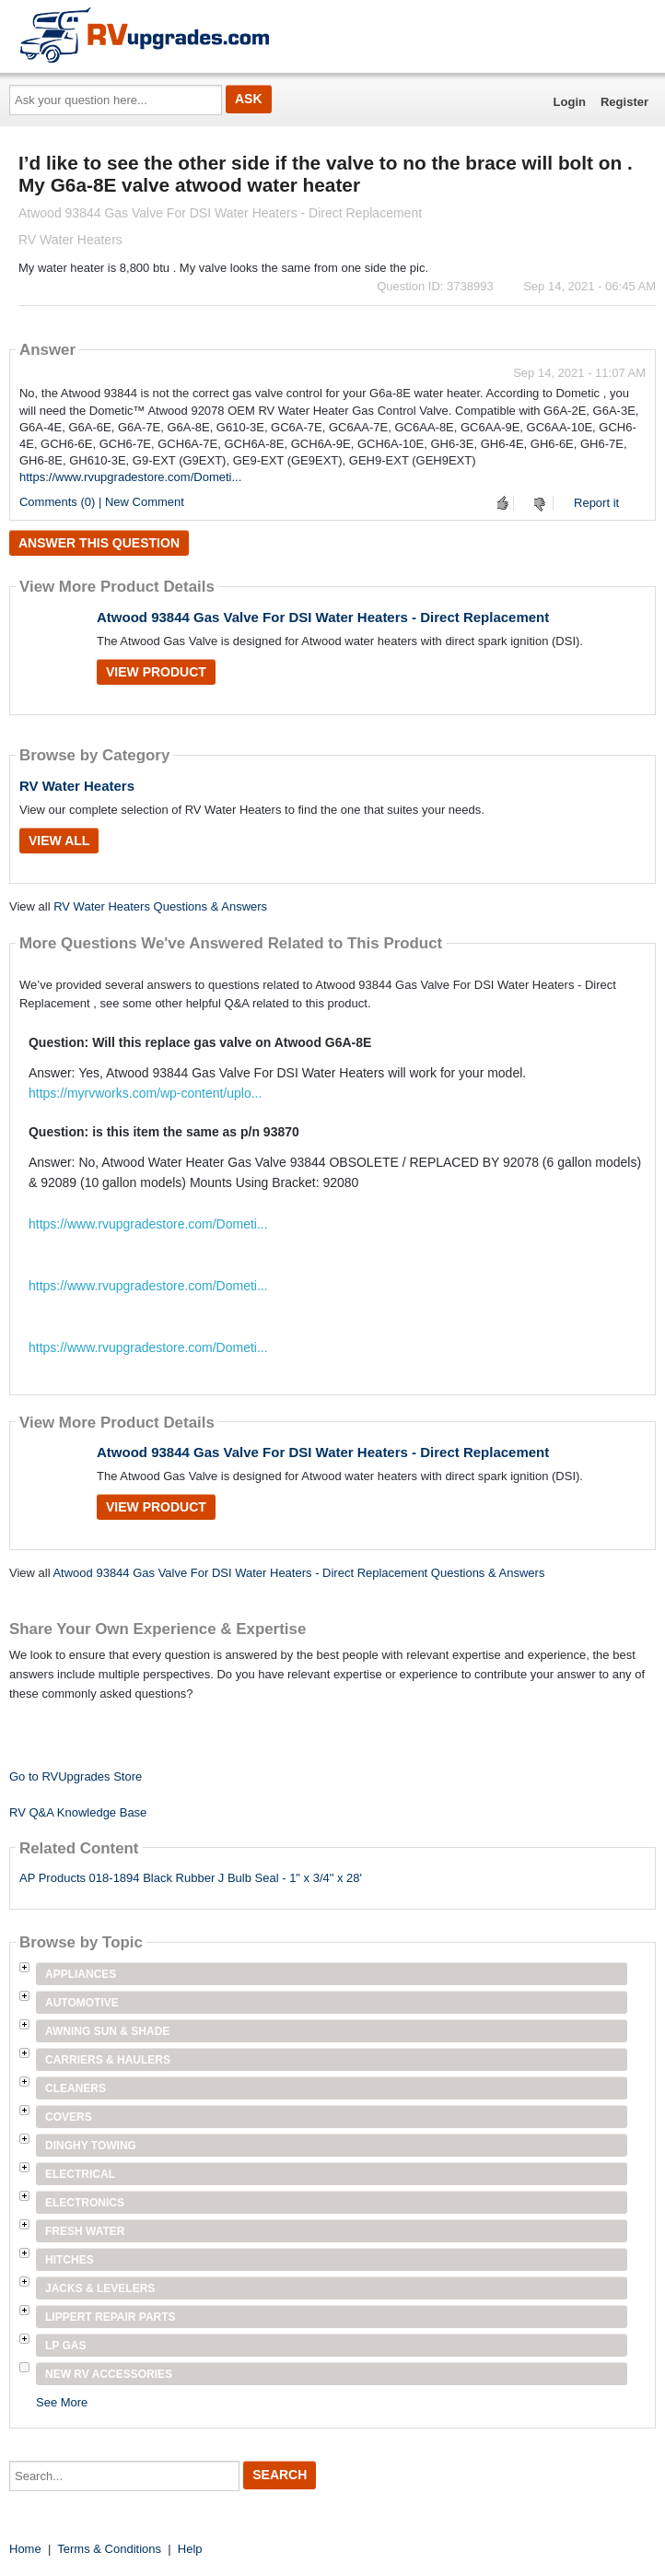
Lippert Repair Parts (110, 2317)
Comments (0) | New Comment (101, 502)
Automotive (82, 2002)
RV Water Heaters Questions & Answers (160, 906)
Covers (68, 2117)
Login (570, 102)
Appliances (80, 1974)
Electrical (80, 2174)
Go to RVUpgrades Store (75, 1776)
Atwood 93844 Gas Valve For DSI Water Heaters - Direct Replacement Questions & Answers (298, 1573)
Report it (596, 503)
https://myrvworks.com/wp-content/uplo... (145, 1093)
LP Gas (65, 2345)
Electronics (84, 2202)
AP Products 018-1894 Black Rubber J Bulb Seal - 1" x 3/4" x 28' (190, 1878)
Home (25, 2549)
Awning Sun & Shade (107, 2031)
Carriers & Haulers (107, 2059)
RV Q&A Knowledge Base (77, 1812)
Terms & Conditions (109, 2549)
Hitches (69, 2259)
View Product (156, 672)
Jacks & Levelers (100, 2288)
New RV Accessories (108, 2374)
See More (62, 2402)
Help (190, 2549)
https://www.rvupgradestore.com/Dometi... (130, 477)
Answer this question (99, 542)
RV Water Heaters (76, 786)
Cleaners (75, 2088)
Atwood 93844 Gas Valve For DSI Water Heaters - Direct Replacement (323, 617)
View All (59, 840)
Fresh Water (84, 2231)
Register (624, 102)
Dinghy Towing (90, 2145)
